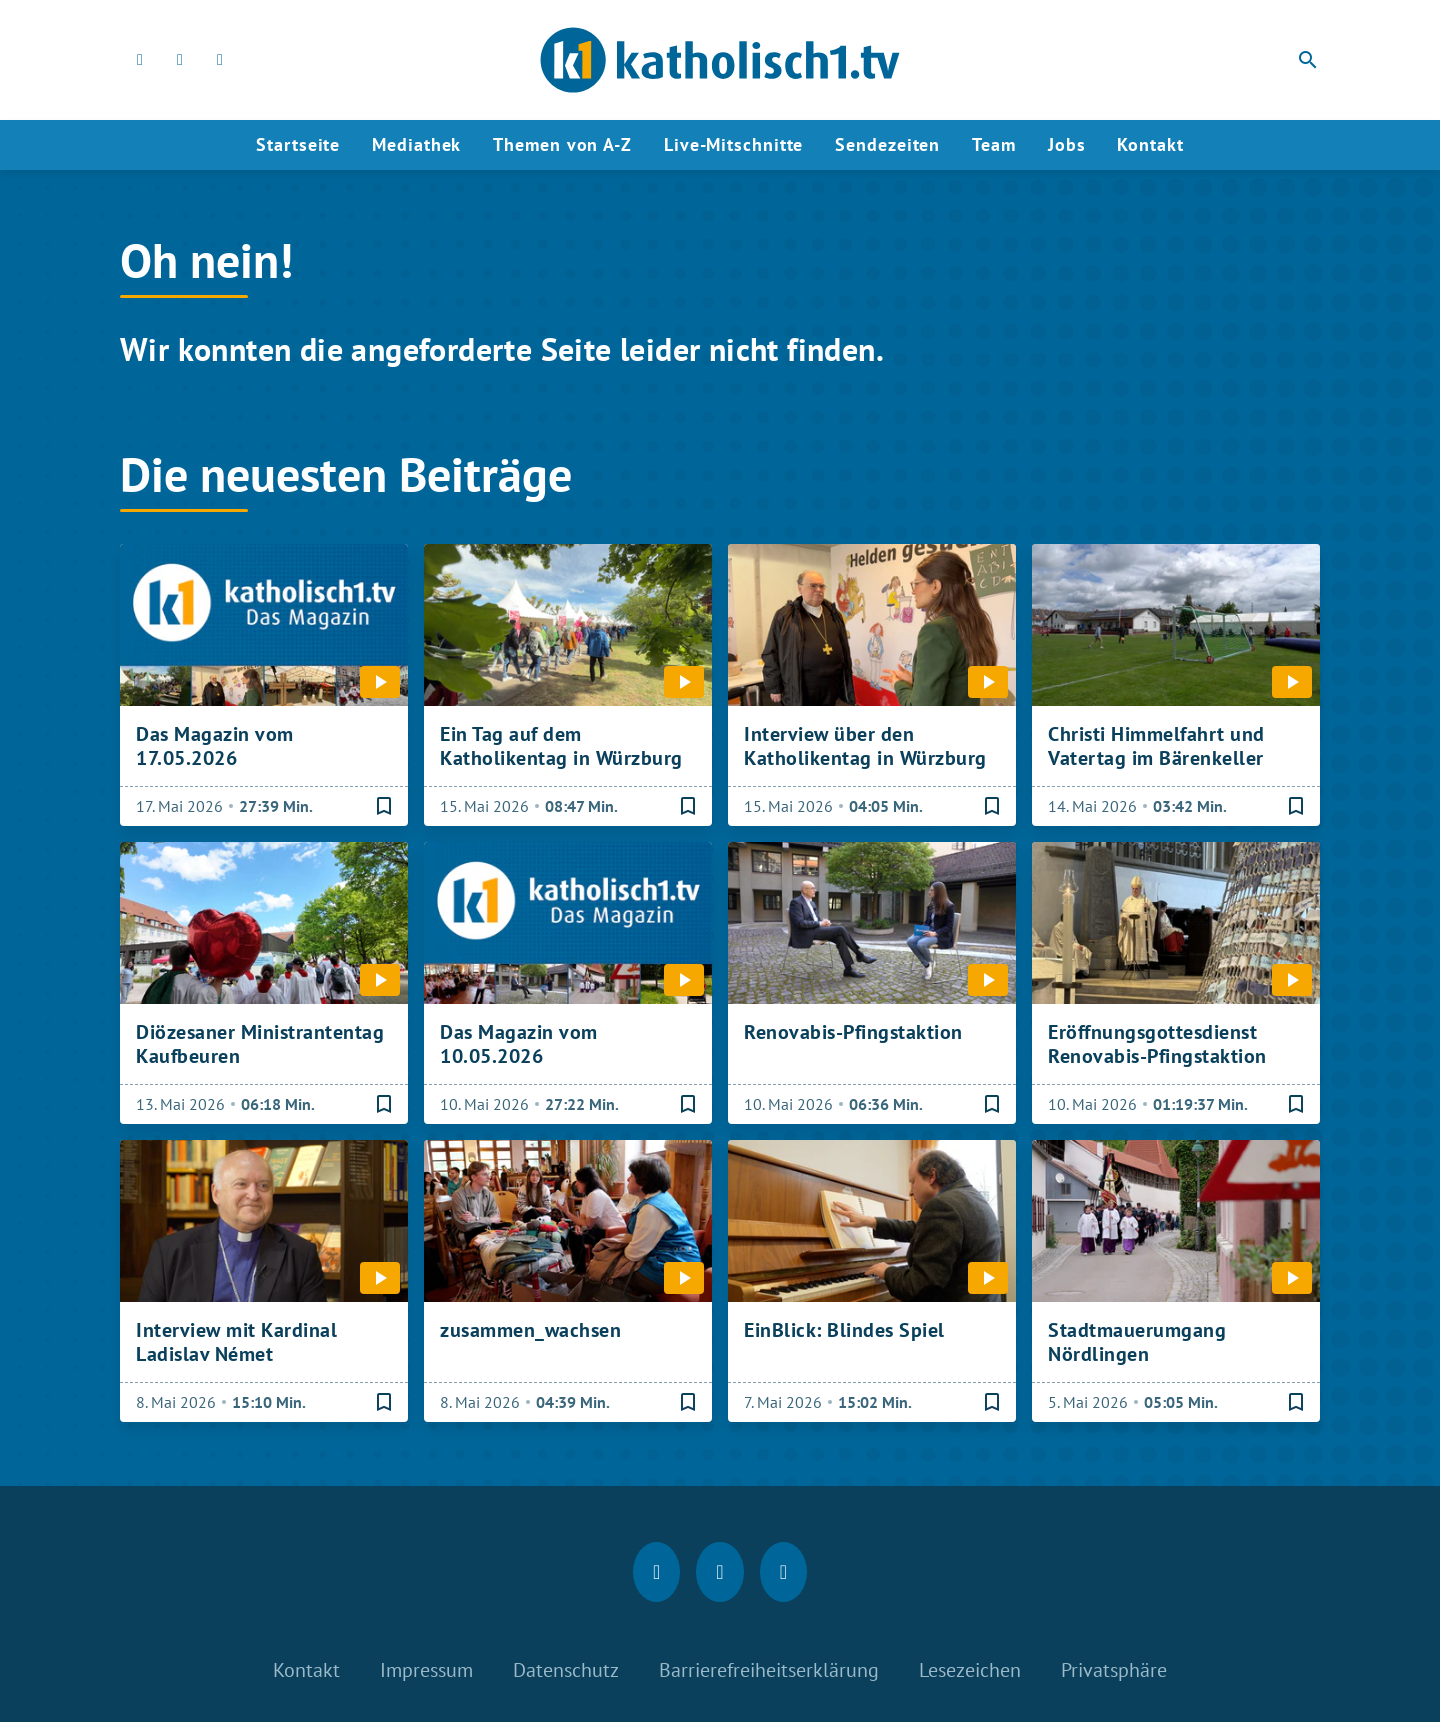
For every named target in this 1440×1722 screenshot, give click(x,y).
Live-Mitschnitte (733, 144)
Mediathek (416, 144)
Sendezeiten (887, 144)
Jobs (1067, 144)
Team (994, 144)
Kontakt (1150, 144)
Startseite (298, 144)
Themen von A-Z (562, 144)
